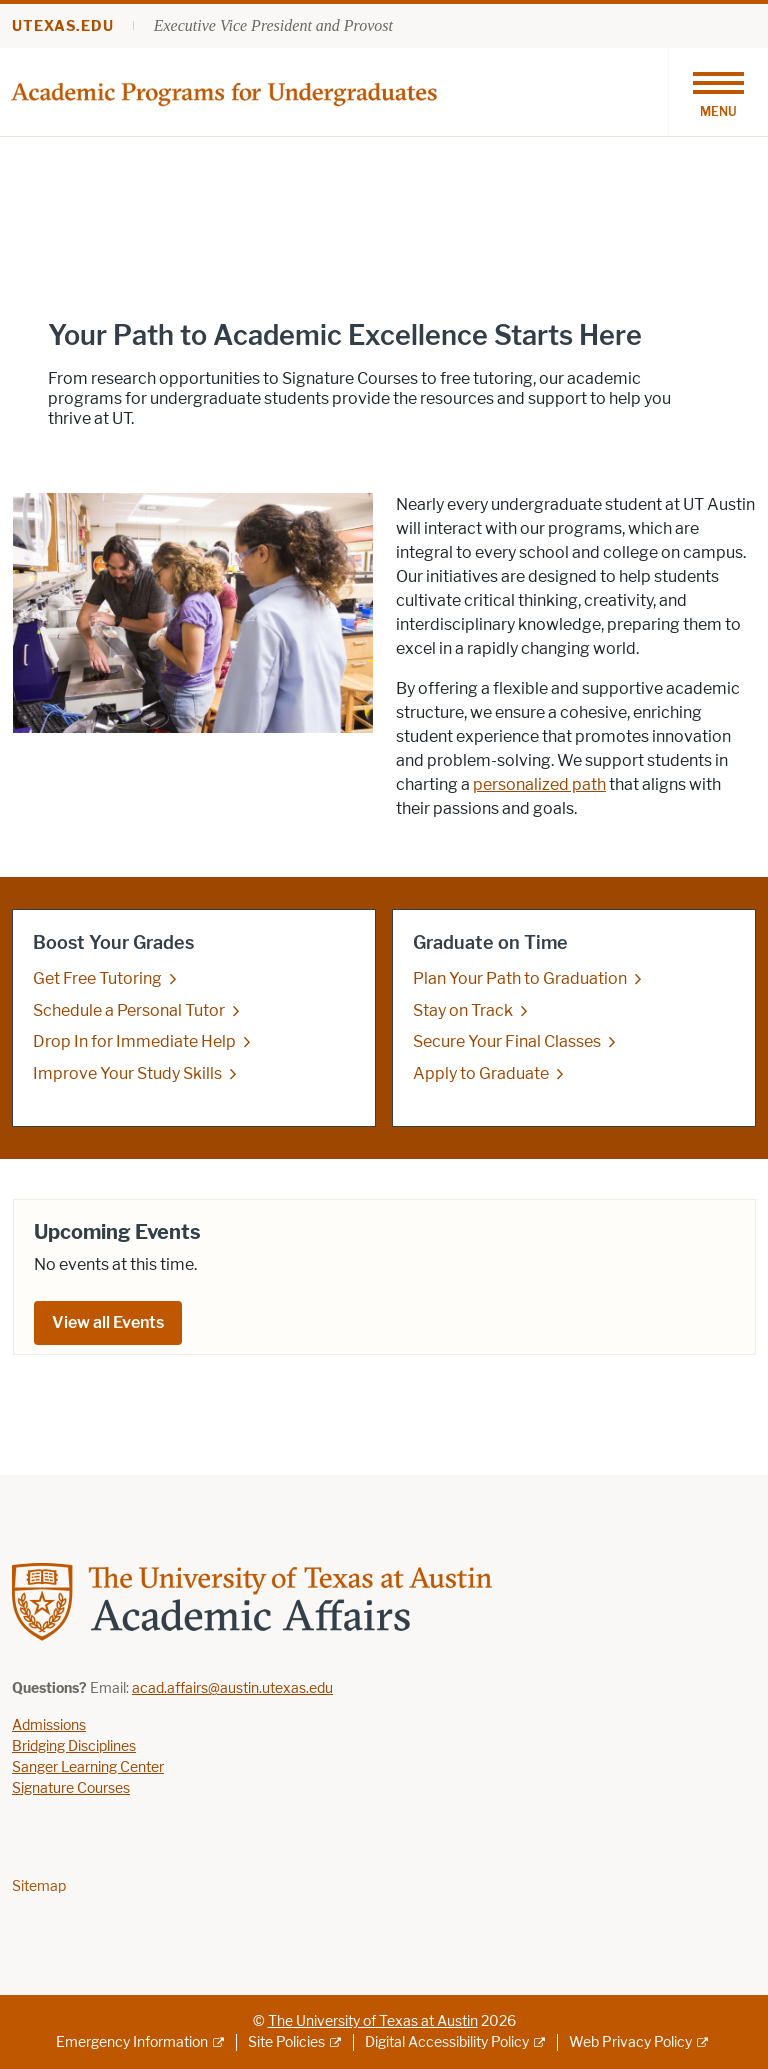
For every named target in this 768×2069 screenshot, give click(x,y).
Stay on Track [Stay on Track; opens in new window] (463, 1010)
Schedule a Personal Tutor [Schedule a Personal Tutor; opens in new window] (129, 1010)
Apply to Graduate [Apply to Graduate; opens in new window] (481, 1073)
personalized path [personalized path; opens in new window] (539, 784)
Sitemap (39, 1886)
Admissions (49, 1725)
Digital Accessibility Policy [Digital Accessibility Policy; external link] (447, 2042)
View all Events (108, 1322)
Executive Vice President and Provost (273, 25)
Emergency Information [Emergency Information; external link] (132, 2042)
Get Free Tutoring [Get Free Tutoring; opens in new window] (97, 978)
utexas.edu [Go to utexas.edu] (63, 26)
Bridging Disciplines (74, 1746)
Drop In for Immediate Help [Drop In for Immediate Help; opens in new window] (134, 1041)
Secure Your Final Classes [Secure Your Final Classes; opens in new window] (507, 1041)
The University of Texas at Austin (373, 2021)
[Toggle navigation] (718, 92)
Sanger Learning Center (88, 1767)
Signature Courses (71, 1788)
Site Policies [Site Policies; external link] (286, 2042)
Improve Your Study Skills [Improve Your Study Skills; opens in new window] (127, 1073)
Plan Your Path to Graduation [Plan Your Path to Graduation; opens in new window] (520, 978)
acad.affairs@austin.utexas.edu (232, 1688)
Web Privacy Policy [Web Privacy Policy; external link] (630, 2042)
